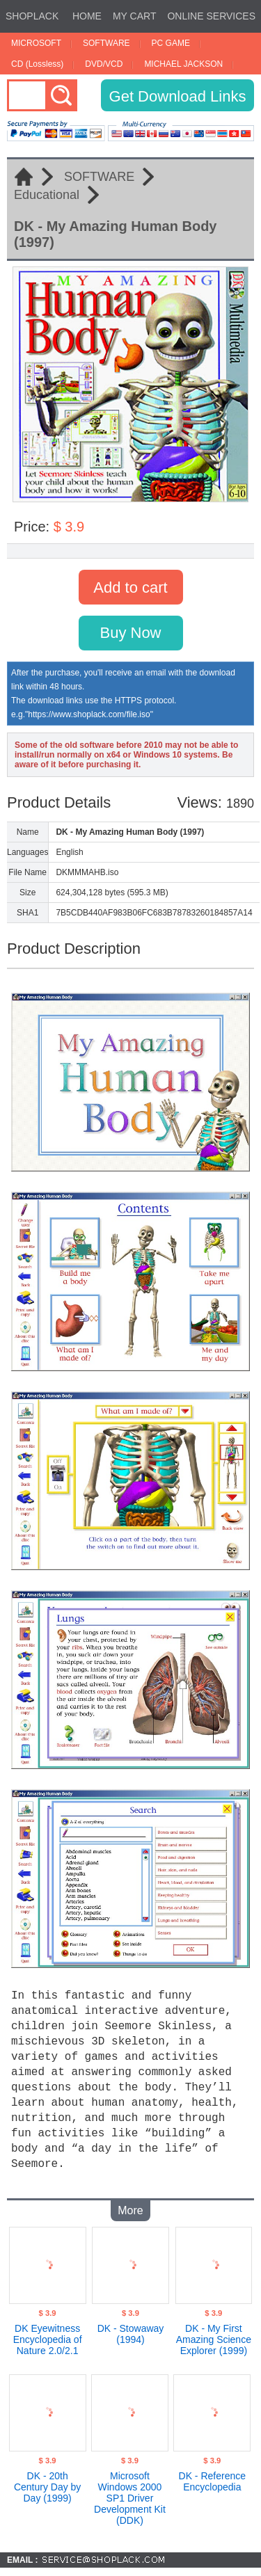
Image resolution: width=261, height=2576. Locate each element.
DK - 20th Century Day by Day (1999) (47, 2480)
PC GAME (171, 43)
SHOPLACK (32, 16)
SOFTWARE (106, 43)
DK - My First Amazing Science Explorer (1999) (213, 2332)
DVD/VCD (103, 64)
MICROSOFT (36, 43)
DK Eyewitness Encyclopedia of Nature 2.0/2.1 (47, 2332)
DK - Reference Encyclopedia (212, 2474)
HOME (87, 16)
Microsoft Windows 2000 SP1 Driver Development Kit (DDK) (130, 2491)
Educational (46, 195)
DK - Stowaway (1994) (130, 2327)
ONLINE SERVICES (211, 16)
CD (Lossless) (37, 64)
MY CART (135, 16)
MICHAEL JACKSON (183, 64)
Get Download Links (177, 96)
